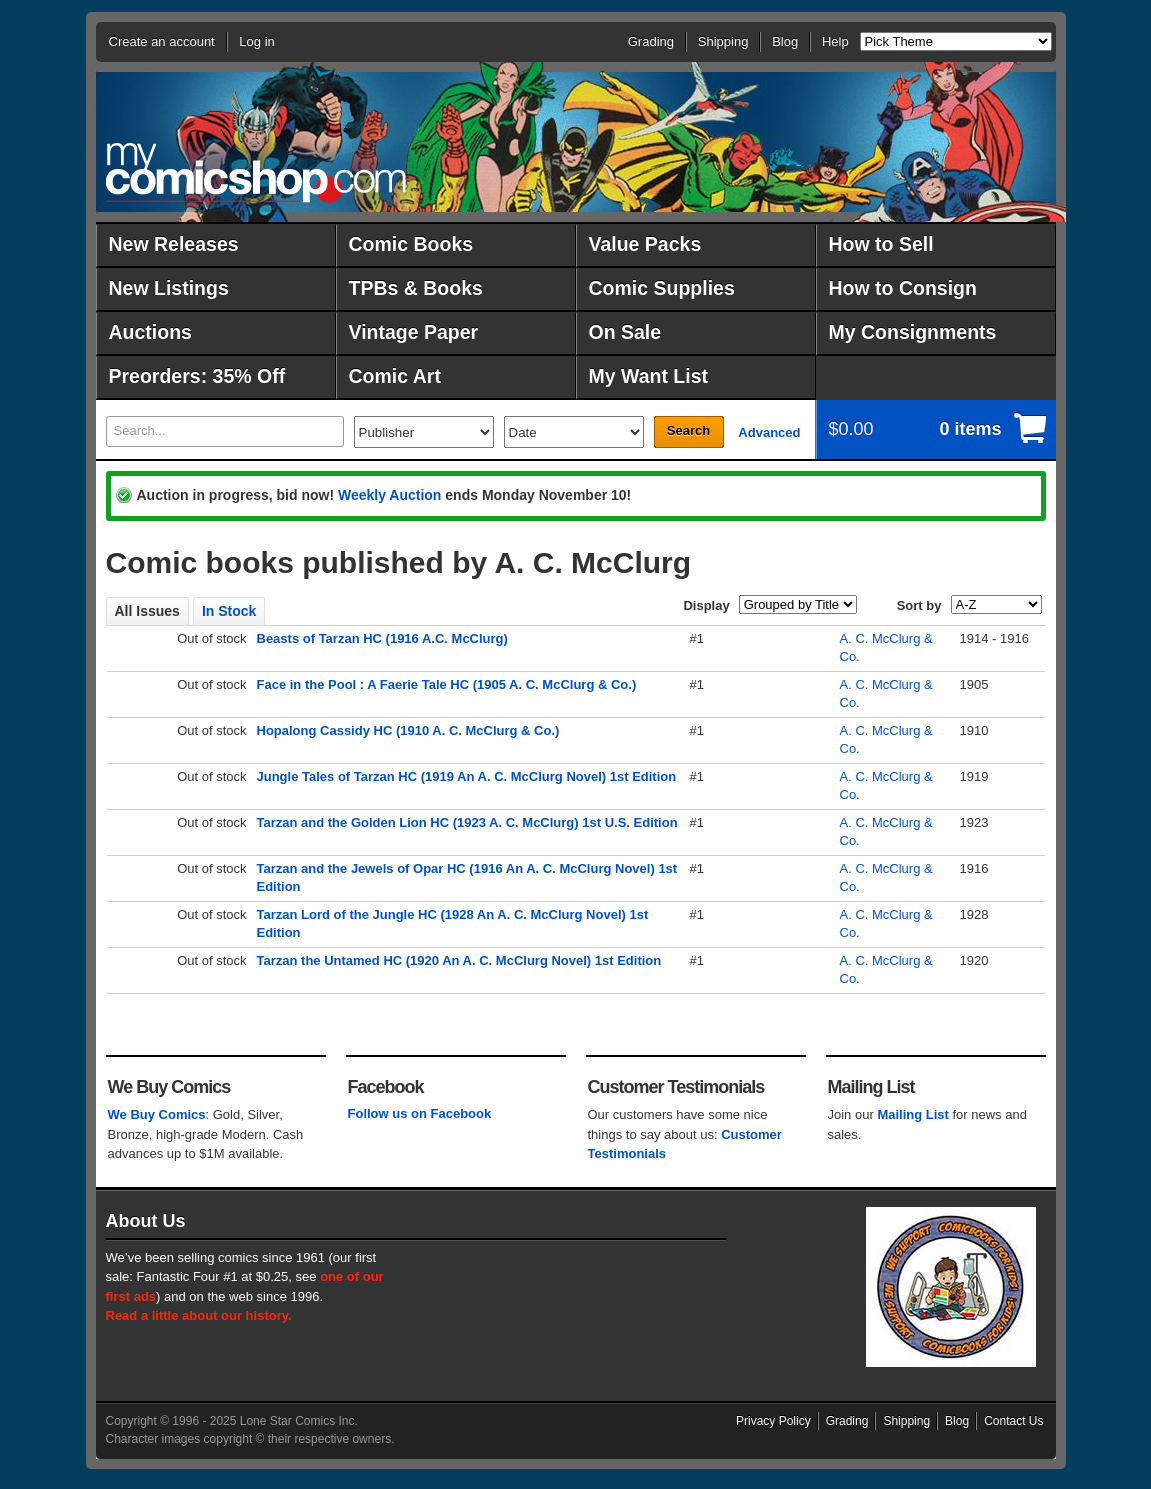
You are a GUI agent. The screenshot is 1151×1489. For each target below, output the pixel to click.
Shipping (723, 41)
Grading (651, 41)
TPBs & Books (416, 288)
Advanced (769, 432)
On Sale (625, 332)
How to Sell (881, 244)
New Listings (169, 288)
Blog (785, 41)
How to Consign (903, 288)
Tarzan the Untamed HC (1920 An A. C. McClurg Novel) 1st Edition (459, 960)
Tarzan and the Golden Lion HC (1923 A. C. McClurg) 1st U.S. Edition (467, 822)
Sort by (919, 605)
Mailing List (913, 1114)
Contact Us (1013, 1421)
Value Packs (645, 244)
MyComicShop (256, 172)
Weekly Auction (389, 495)
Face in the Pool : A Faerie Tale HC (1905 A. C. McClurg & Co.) (447, 684)
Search (688, 430)
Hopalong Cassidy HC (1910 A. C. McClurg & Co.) (408, 730)
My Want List (649, 376)
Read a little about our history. (199, 1315)
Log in (256, 41)
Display (706, 605)
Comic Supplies (662, 288)
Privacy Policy (773, 1421)
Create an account (162, 41)
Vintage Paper (414, 332)
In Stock (229, 611)
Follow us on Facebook (420, 1113)
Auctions (150, 332)
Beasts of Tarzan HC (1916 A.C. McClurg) (382, 638)
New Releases (174, 244)
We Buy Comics (157, 1114)
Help (835, 41)
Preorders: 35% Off (197, 376)
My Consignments (913, 332)
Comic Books (411, 244)
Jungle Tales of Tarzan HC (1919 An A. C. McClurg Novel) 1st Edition (467, 776)
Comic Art (395, 376)
